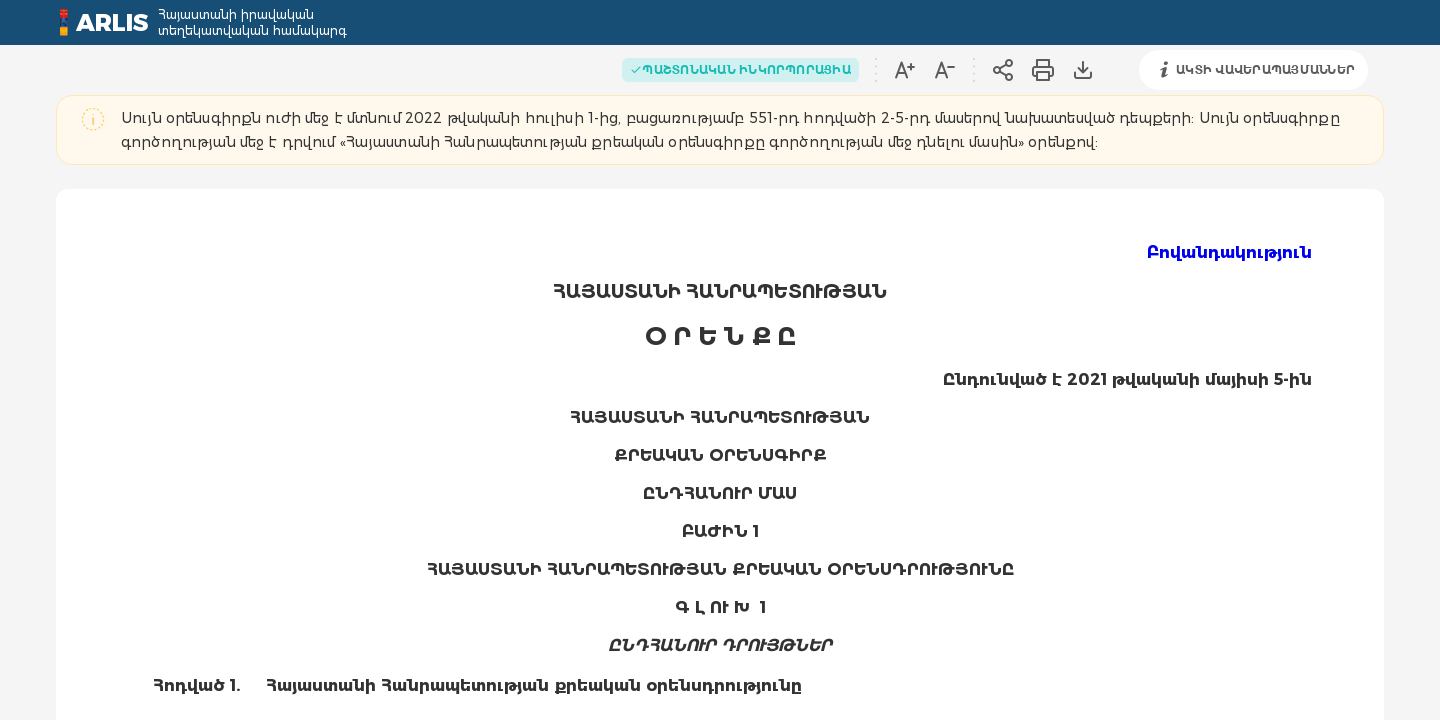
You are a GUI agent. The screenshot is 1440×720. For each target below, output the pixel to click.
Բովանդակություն (1229, 252)
